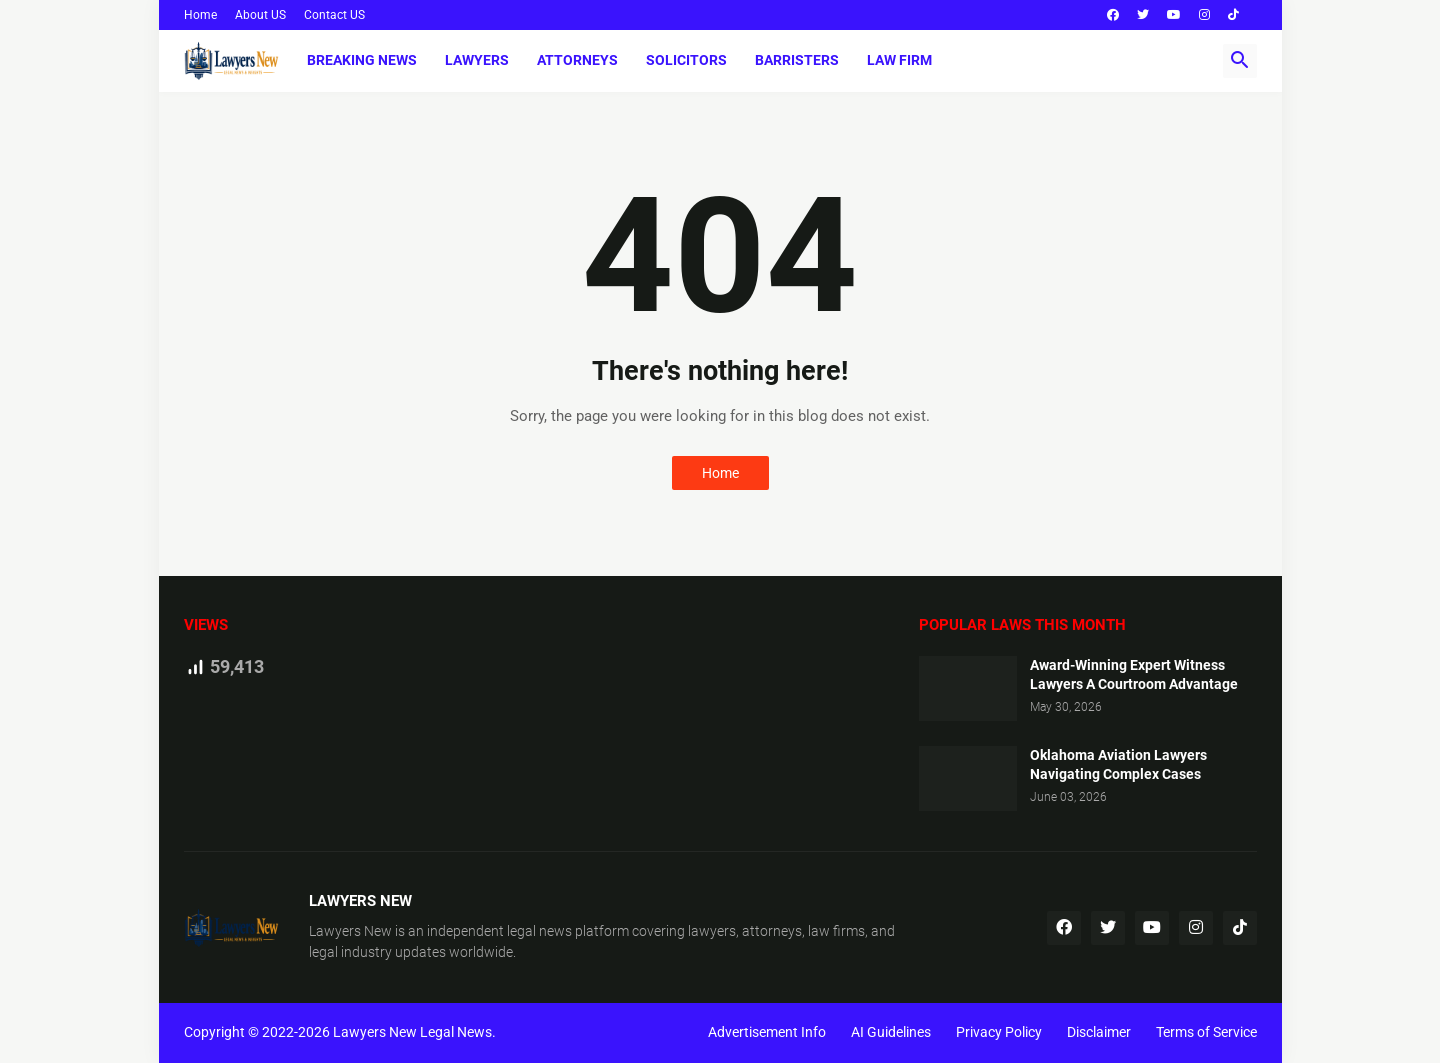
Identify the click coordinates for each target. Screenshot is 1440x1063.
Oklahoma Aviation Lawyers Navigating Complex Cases (1118, 764)
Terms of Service (1206, 1032)
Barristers (797, 60)
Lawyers (477, 60)
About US (260, 15)
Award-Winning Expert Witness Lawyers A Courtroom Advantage (1134, 674)
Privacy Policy (999, 1032)
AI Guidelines (891, 1032)
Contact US (334, 15)
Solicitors (686, 60)
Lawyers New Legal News (412, 1032)
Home (200, 15)
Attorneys (577, 60)
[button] (1240, 61)
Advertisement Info (767, 1032)
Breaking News (362, 60)
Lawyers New (350, 931)
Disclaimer (1099, 1032)
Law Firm (899, 60)
